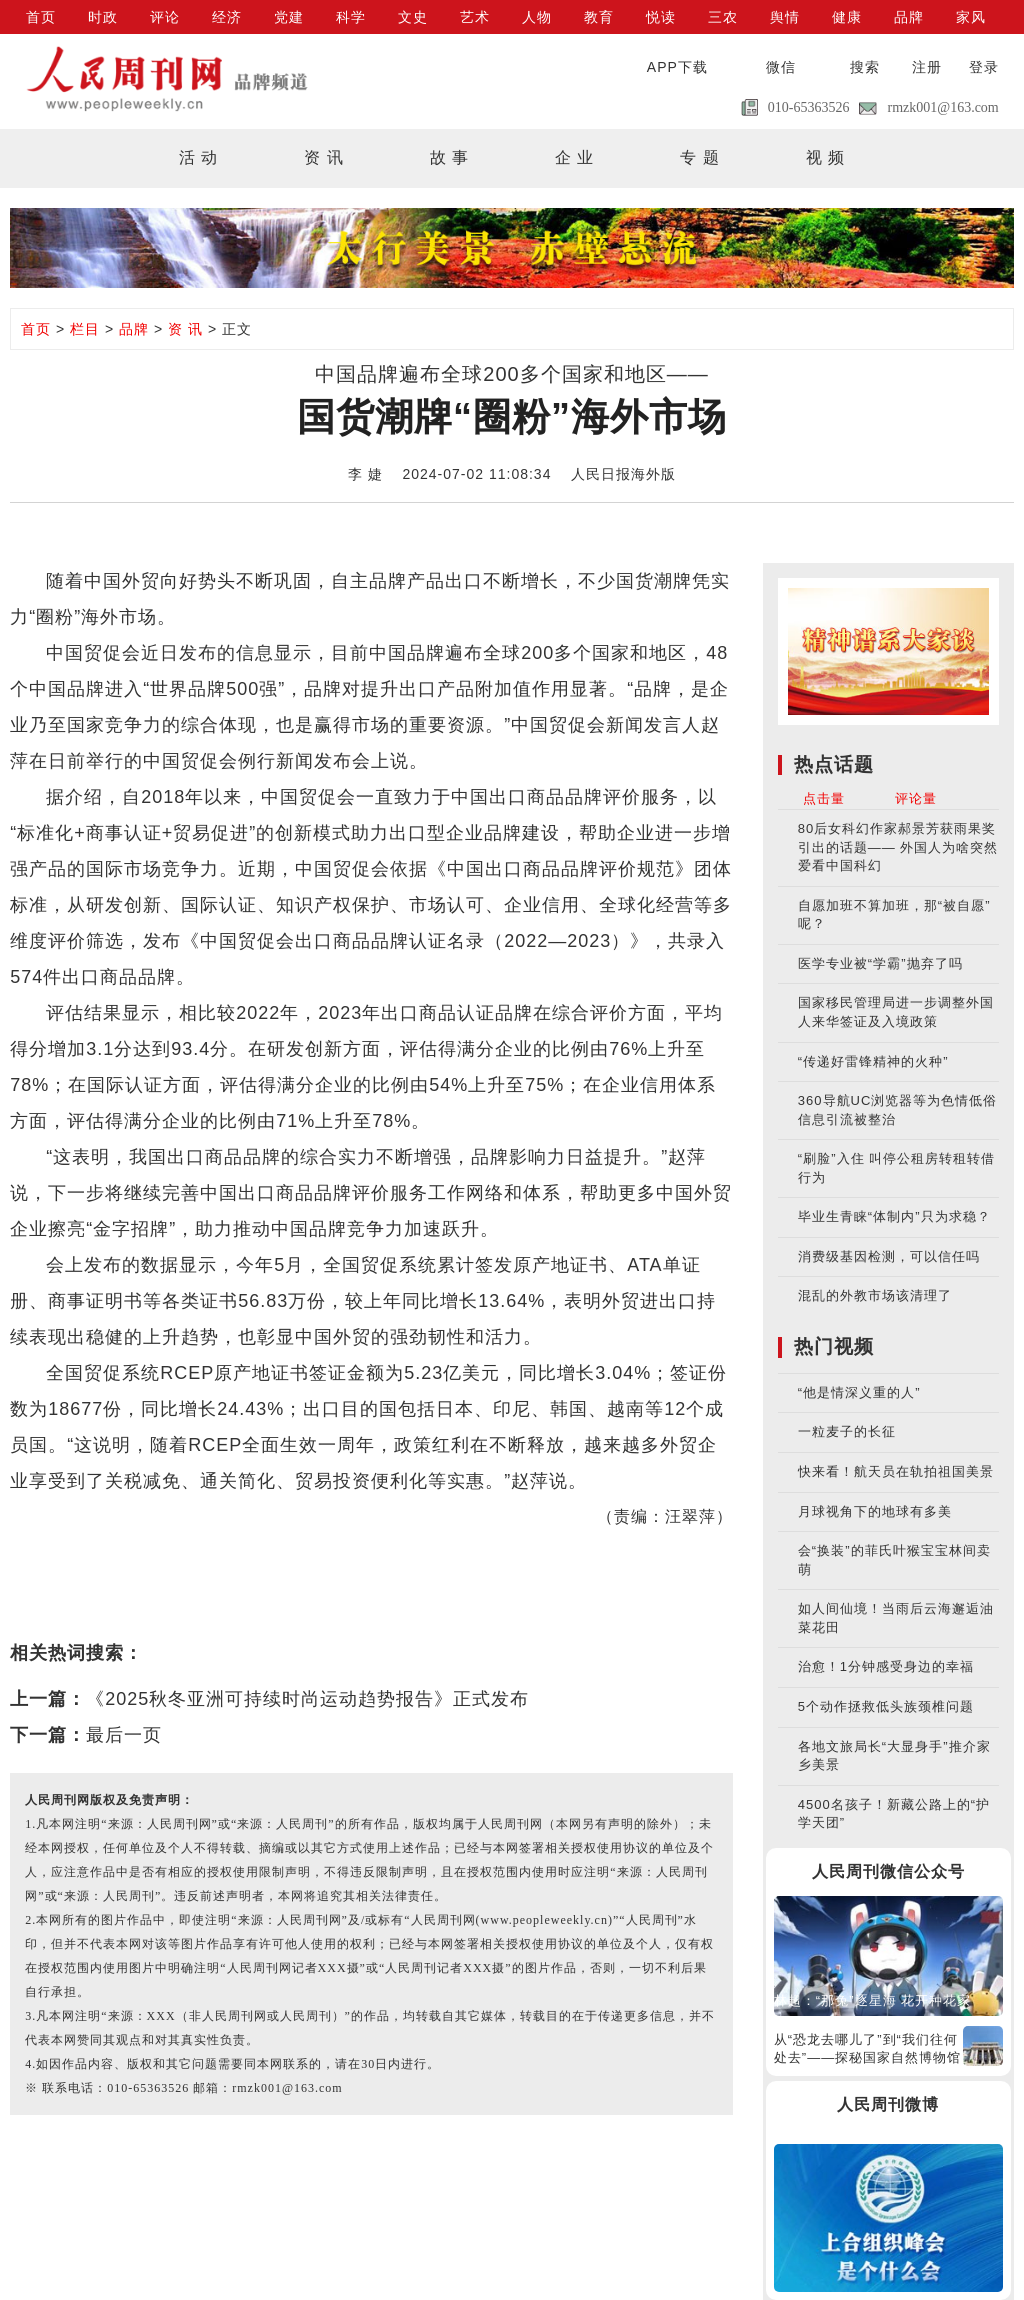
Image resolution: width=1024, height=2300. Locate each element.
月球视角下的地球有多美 (875, 1511)
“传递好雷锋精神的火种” (873, 1061)
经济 (227, 17)
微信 (781, 67)
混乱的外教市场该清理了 (875, 1295)
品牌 (909, 17)
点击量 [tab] (824, 798)
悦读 (661, 17)
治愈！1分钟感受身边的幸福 (886, 1666)
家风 (971, 17)
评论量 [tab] (916, 798)
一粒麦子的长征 (847, 1432)
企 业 (574, 157)
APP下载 (677, 67)
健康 (847, 17)
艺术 (475, 17)
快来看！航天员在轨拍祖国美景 (896, 1471)
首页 (41, 17)
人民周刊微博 (888, 2104)
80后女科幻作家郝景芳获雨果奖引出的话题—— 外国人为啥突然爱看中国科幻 (898, 847)
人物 (537, 17)
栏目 (85, 329)
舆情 (785, 17)
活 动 (198, 157)
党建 (289, 17)
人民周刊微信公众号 (888, 1871)
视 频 (825, 157)
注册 (927, 67)
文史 (413, 17)
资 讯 (323, 157)
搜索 (865, 67)
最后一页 (124, 1735)
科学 (351, 17)
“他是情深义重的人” (859, 1392)
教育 (599, 17)
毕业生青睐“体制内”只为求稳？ (894, 1216)
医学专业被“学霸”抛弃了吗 (880, 963)
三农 (723, 17)
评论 (165, 17)
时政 (103, 17)
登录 (984, 67)
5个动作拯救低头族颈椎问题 (886, 1706)
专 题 (699, 157)
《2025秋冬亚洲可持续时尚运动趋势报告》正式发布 (307, 1699)
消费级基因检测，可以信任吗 (889, 1256)
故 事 (449, 157)
